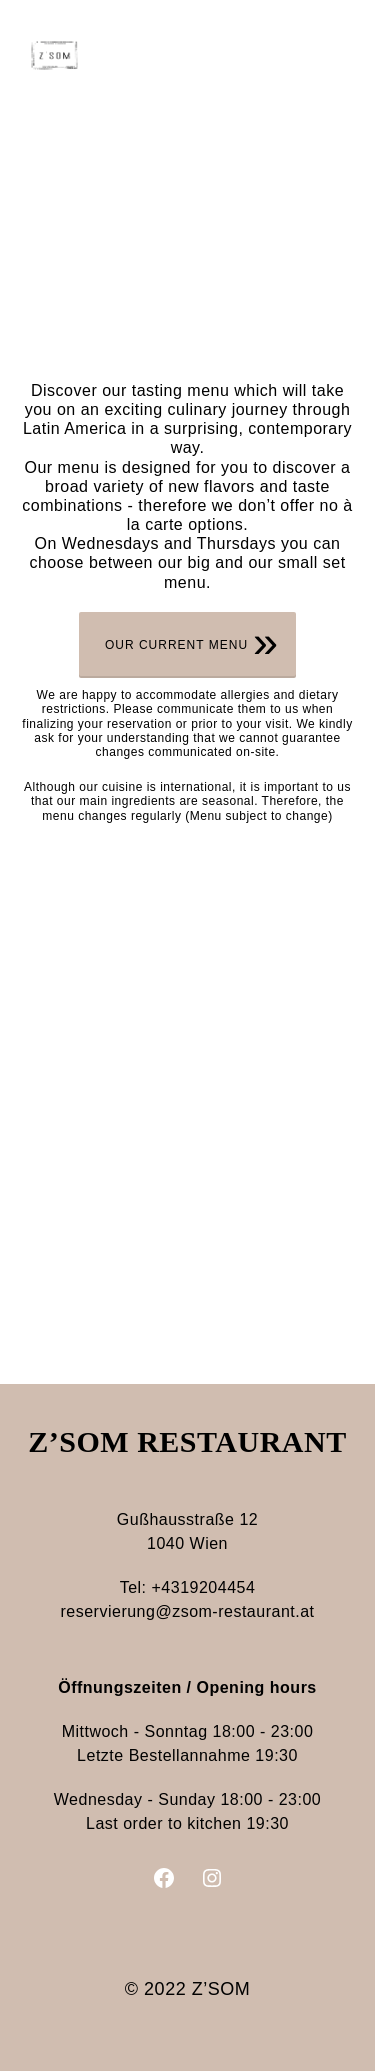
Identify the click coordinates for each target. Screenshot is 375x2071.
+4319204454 (204, 1587)
